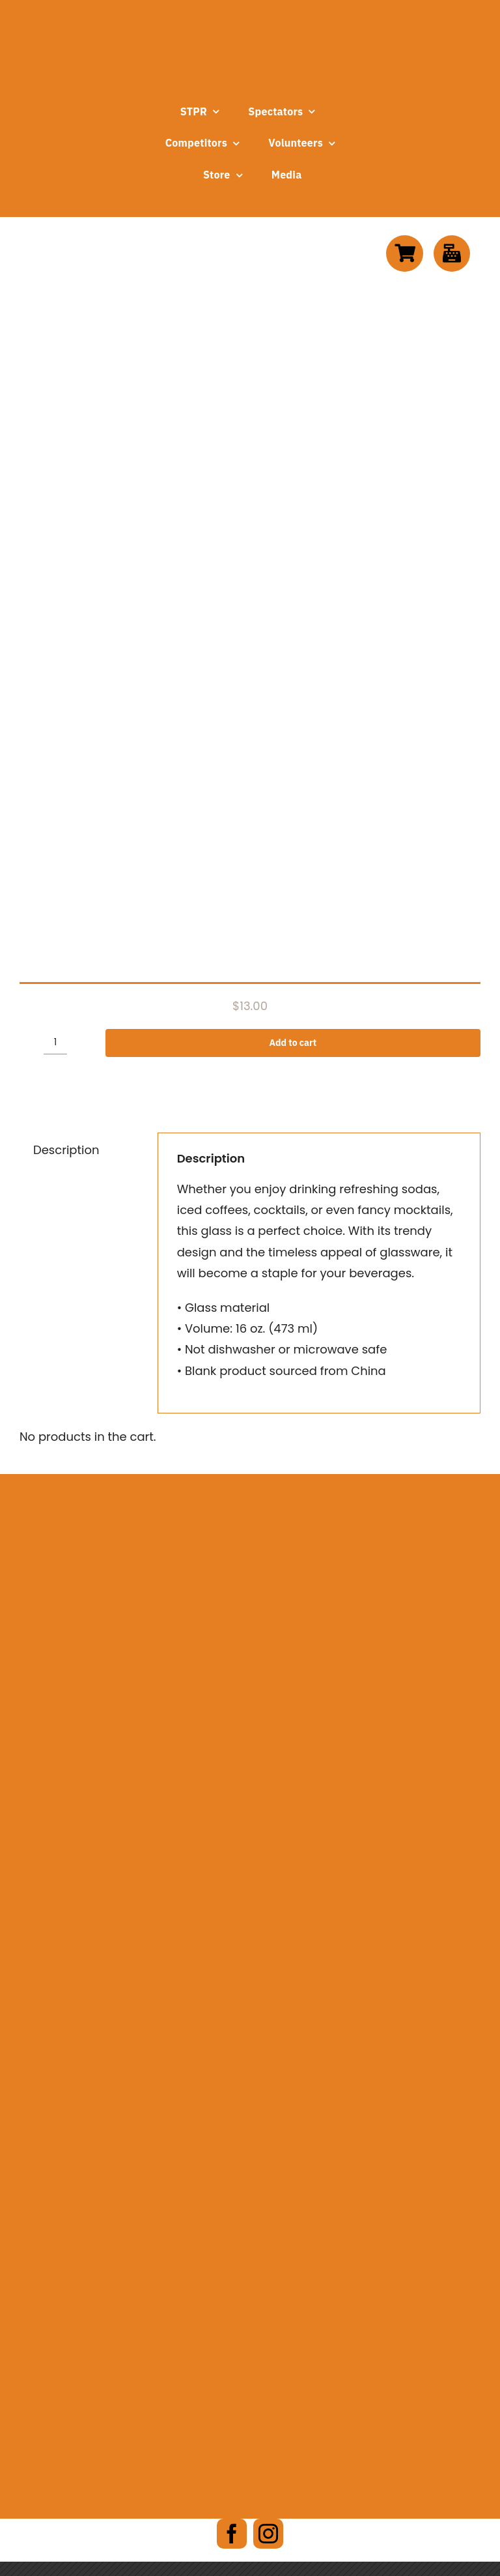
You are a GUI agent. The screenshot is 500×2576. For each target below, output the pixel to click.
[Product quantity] (55, 1042)
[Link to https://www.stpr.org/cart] (404, 253)
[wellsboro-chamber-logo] (250, 1696)
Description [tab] (66, 1150)
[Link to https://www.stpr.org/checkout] (452, 253)
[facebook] (232, 2534)
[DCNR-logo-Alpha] (250, 1807)
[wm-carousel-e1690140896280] (250, 1612)
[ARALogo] (241, 1502)
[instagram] (268, 2534)
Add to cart (292, 1043)
